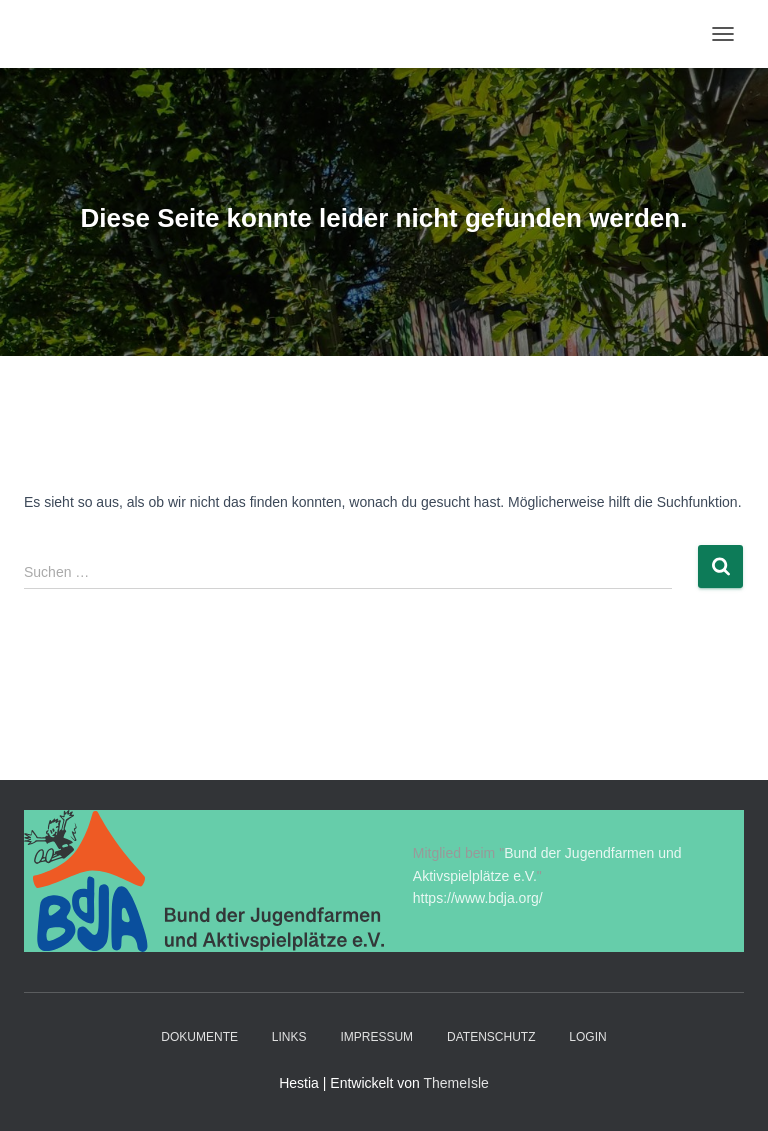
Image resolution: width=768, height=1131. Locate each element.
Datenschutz (491, 1037)
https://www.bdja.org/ (478, 898)
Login (587, 1037)
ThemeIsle (455, 1083)
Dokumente (199, 1037)
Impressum (376, 1037)
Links (289, 1037)
